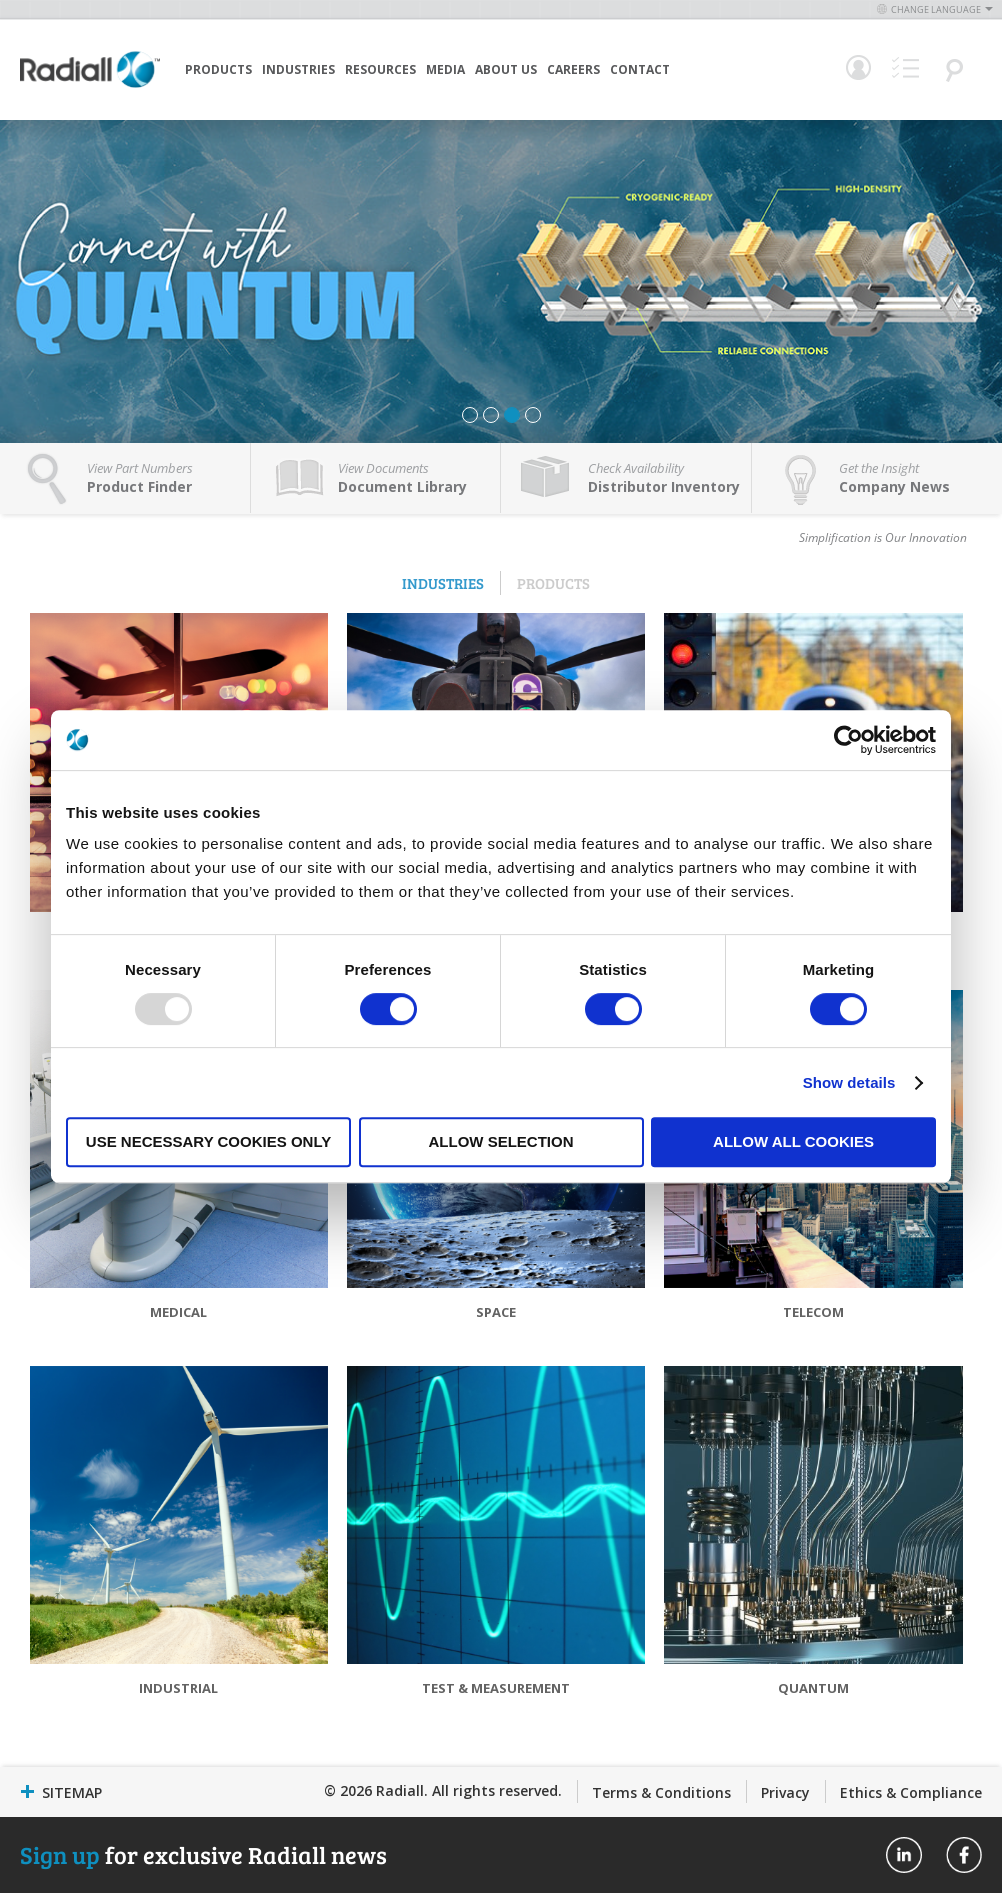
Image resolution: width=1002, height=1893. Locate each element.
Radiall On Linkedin (904, 1855)
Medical (178, 1312)
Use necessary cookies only (208, 1141)
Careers (573, 69)
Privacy (785, 1792)
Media (445, 69)
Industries (298, 69)
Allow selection (501, 1141)
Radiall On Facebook (964, 1855)
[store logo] (90, 85)
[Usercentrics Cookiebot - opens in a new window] (848, 740)
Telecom (813, 1312)
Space (496, 1312)
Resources (380, 69)
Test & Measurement (496, 1688)
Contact (640, 69)
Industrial (178, 1688)
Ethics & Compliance (911, 1792)
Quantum (813, 1688)
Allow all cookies (793, 1141)
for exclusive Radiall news (203, 1854)
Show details (849, 1082)
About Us (506, 69)
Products (218, 69)
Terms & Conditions (661, 1792)
